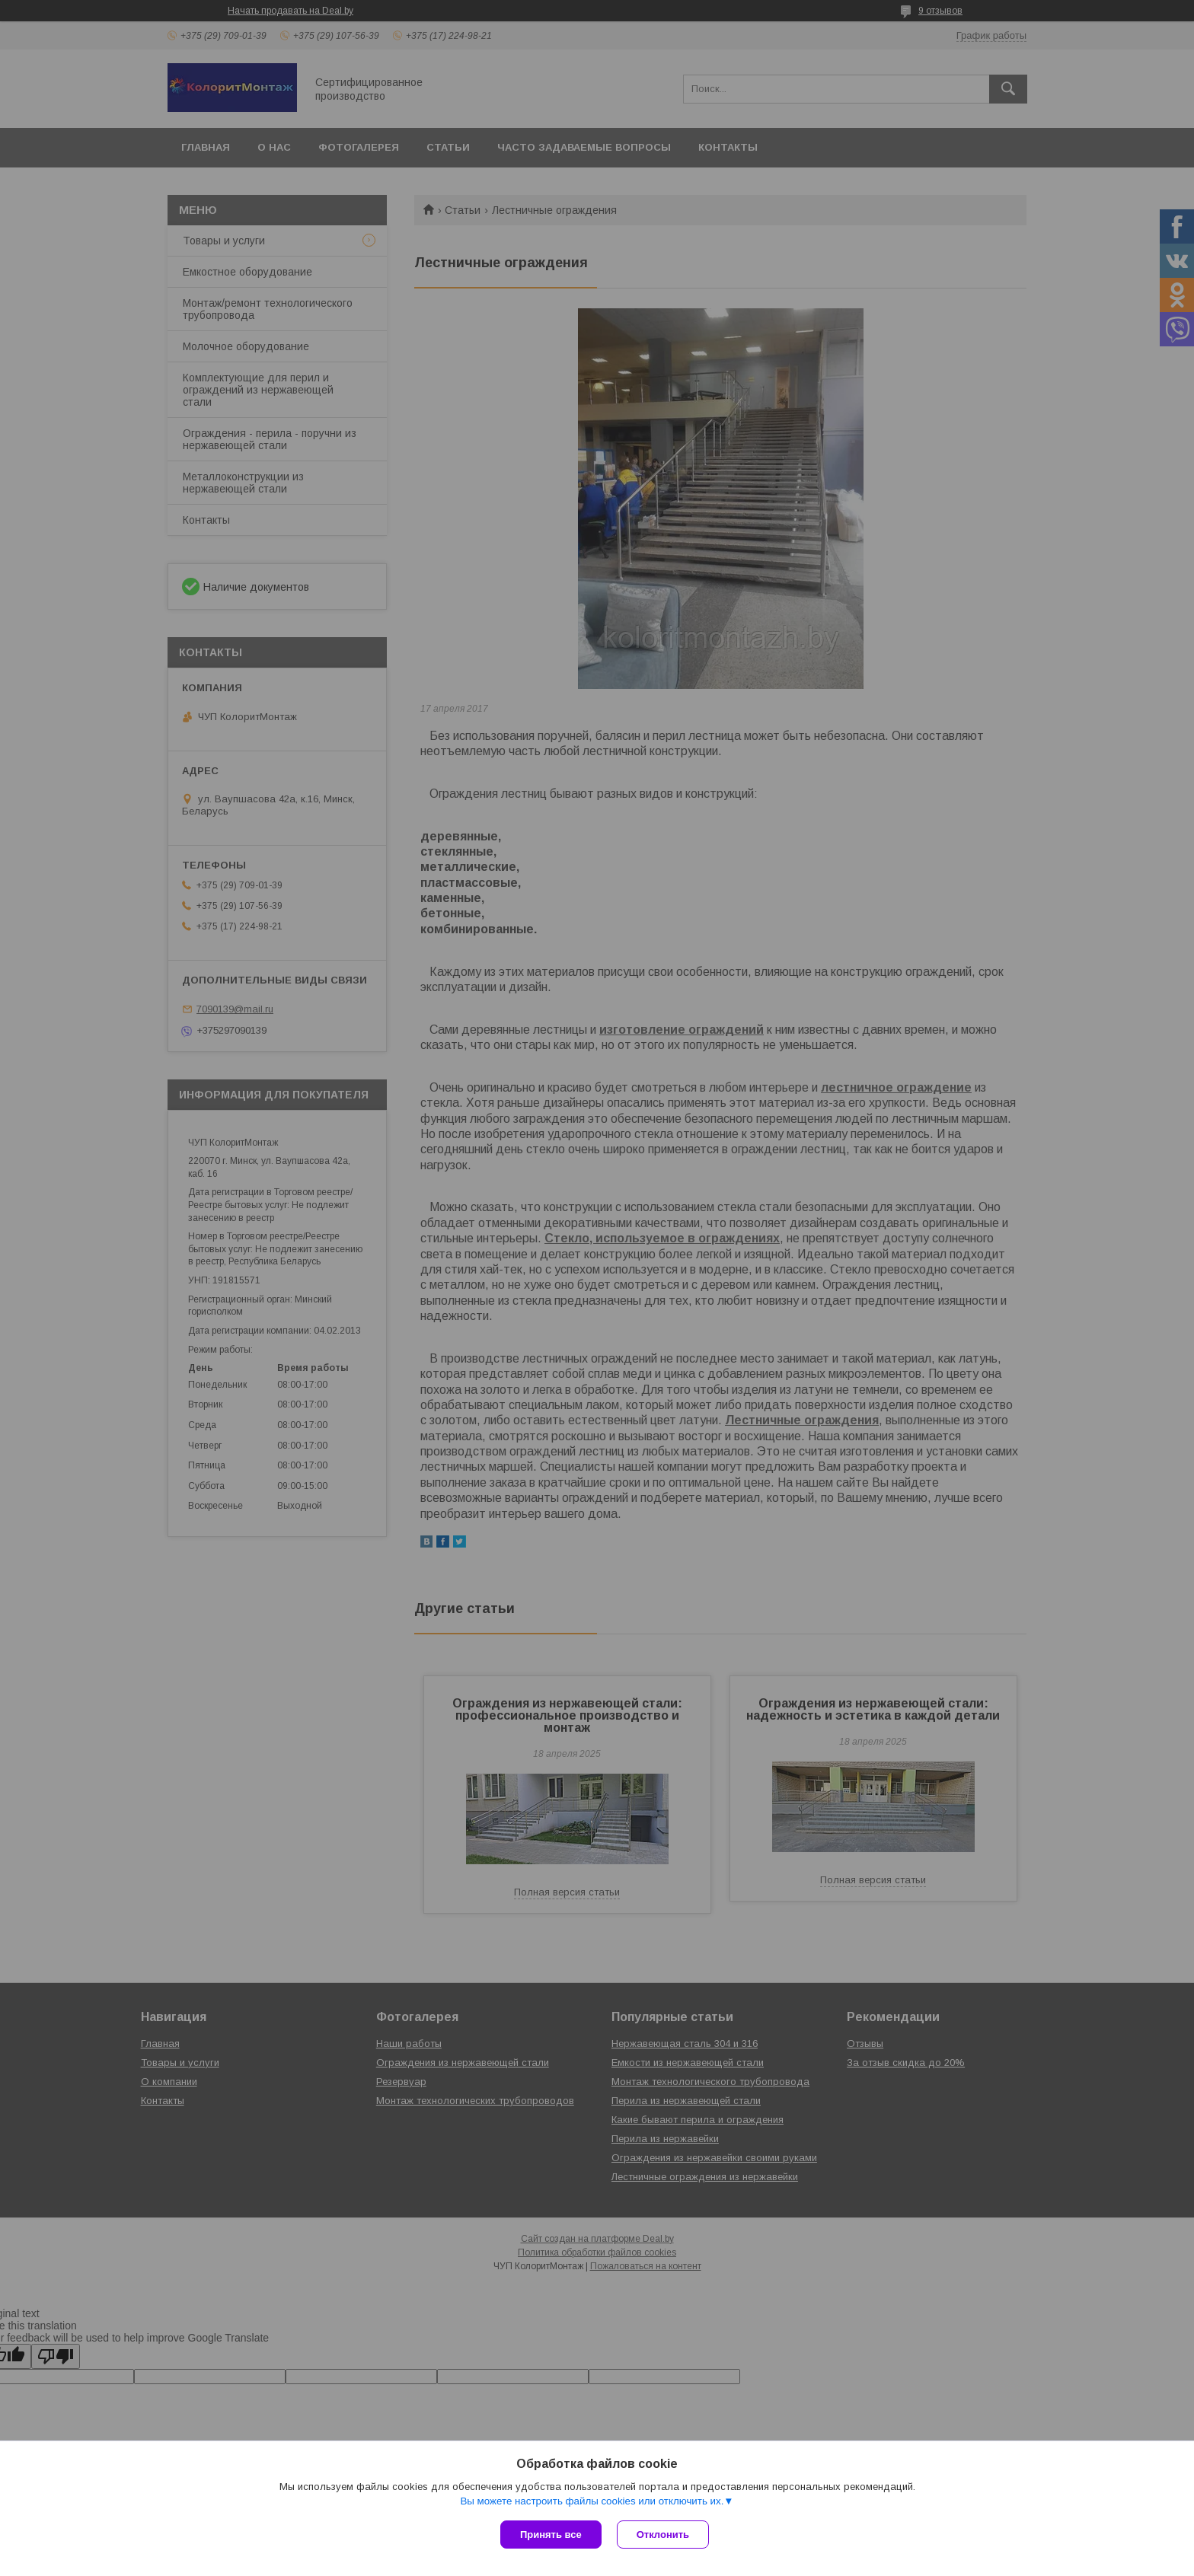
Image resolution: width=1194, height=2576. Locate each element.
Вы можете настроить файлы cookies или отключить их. (591, 2501)
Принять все (551, 2534)
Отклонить (663, 2534)
